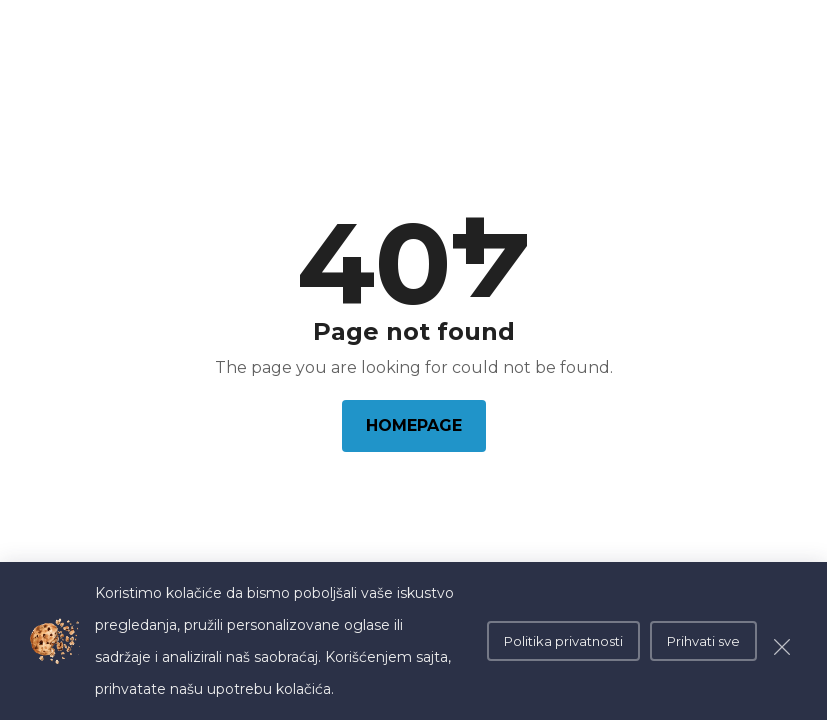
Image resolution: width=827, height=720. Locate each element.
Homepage (414, 425)
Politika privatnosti (563, 641)
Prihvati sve (703, 641)
